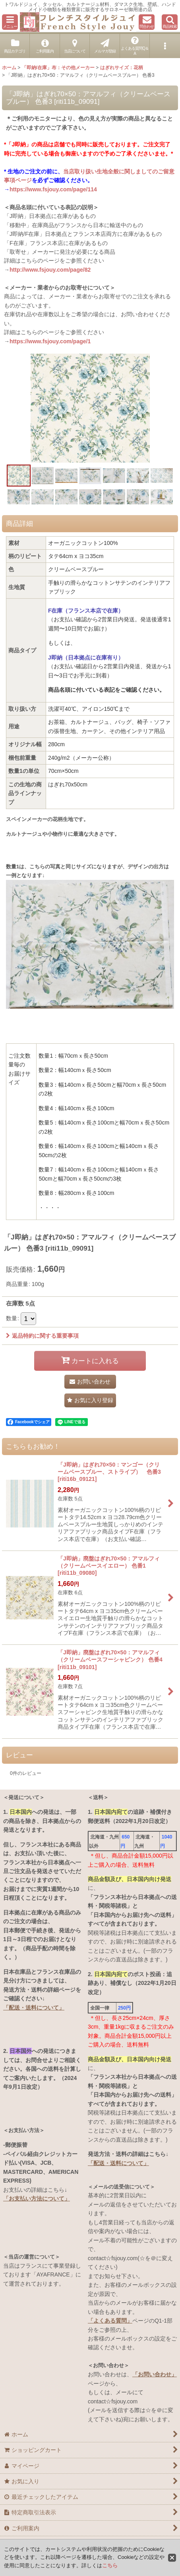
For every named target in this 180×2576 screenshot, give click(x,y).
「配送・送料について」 (33, 2007)
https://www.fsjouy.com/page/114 (53, 189)
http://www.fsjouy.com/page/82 (50, 270)
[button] (10, 22)
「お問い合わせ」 (154, 2374)
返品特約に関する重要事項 (42, 1336)
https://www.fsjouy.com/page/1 (50, 341)
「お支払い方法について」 (36, 2198)
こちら (110, 2565)
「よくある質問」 (110, 2320)
